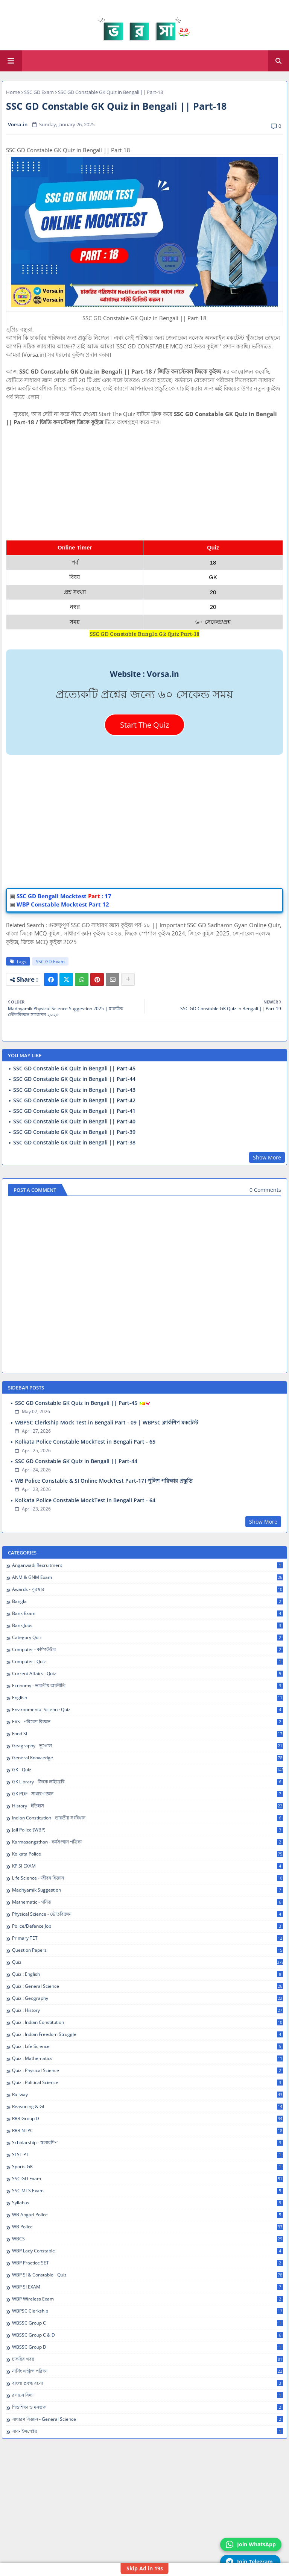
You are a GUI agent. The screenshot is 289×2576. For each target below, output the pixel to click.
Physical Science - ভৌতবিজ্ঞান (147, 1914)
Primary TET (147, 1938)
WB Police (147, 2227)
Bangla (147, 1601)
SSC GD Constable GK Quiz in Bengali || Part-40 (74, 1121)
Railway (147, 2095)
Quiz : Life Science (147, 2046)
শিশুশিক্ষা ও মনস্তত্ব (147, 2407)
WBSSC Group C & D (147, 2335)
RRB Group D (147, 2119)
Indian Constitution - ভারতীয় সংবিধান (147, 1818)
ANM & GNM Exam (147, 1577)
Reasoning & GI (147, 2107)
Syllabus (147, 2203)
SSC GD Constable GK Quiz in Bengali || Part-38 (74, 1142)
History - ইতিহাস (147, 1806)
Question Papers (147, 1950)
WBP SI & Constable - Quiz (147, 2275)
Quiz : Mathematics (147, 2058)
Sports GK (147, 2167)
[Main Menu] (11, 60)
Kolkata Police (147, 1854)
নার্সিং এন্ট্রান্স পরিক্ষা (147, 2371)
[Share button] (128, 979)
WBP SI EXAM (147, 2287)
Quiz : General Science (147, 1986)
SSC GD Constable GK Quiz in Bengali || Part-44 (74, 1079)
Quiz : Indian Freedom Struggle (147, 2034)
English (147, 1698)
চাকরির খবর (147, 2359)
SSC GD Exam (39, 92)
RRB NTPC (147, 2131)
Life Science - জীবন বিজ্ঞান (147, 1878)
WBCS (147, 2239)
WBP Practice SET (147, 2263)
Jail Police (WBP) (147, 1830)
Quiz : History (147, 2010)
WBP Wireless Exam (147, 2299)
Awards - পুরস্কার (147, 1589)
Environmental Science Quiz (147, 1710)
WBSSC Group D (147, 2347)
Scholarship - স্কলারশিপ (147, 2143)
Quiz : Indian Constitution (147, 2022)
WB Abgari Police (147, 2215)
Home (13, 92)
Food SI (147, 1734)
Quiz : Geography (147, 1998)
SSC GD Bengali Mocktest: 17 (64, 896)
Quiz (147, 1962)
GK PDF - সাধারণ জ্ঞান (147, 1794)
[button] (278, 60)
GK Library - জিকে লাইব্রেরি (147, 1782)
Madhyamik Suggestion (147, 1890)
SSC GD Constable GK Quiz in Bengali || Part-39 (74, 1132)
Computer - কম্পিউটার (147, 1650)
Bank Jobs (147, 1625)
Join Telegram (249, 2561)
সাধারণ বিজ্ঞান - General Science (147, 2419)
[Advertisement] (144, 479)
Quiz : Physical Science (147, 2070)
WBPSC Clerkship (147, 2311)
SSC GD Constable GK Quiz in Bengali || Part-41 (74, 1111)
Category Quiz (147, 1638)
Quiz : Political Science (147, 2083)
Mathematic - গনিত (147, 1902)
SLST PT (147, 2155)
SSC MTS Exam (147, 2191)
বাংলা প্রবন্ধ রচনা (147, 2383)
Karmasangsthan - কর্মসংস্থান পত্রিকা (147, 1842)
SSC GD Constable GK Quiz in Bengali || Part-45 (74, 1068)
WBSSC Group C (147, 2323)
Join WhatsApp (251, 2544)
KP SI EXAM (147, 1866)
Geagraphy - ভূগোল (147, 1746)
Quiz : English (147, 1974)
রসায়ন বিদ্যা (147, 2395)
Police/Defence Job (147, 1926)
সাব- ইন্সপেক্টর (147, 2431)
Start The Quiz (144, 725)
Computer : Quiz (147, 1662)
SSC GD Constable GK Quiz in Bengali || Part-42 (74, 1100)
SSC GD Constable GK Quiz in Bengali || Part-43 (74, 1090)
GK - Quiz (147, 1770)
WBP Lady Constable (147, 2251)
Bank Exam (147, 1613)
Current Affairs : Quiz (147, 1674)
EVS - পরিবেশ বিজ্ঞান (147, 1722)
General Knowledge (147, 1758)
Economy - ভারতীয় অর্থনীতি (147, 1686)
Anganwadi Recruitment (147, 1565)
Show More (267, 1157)
